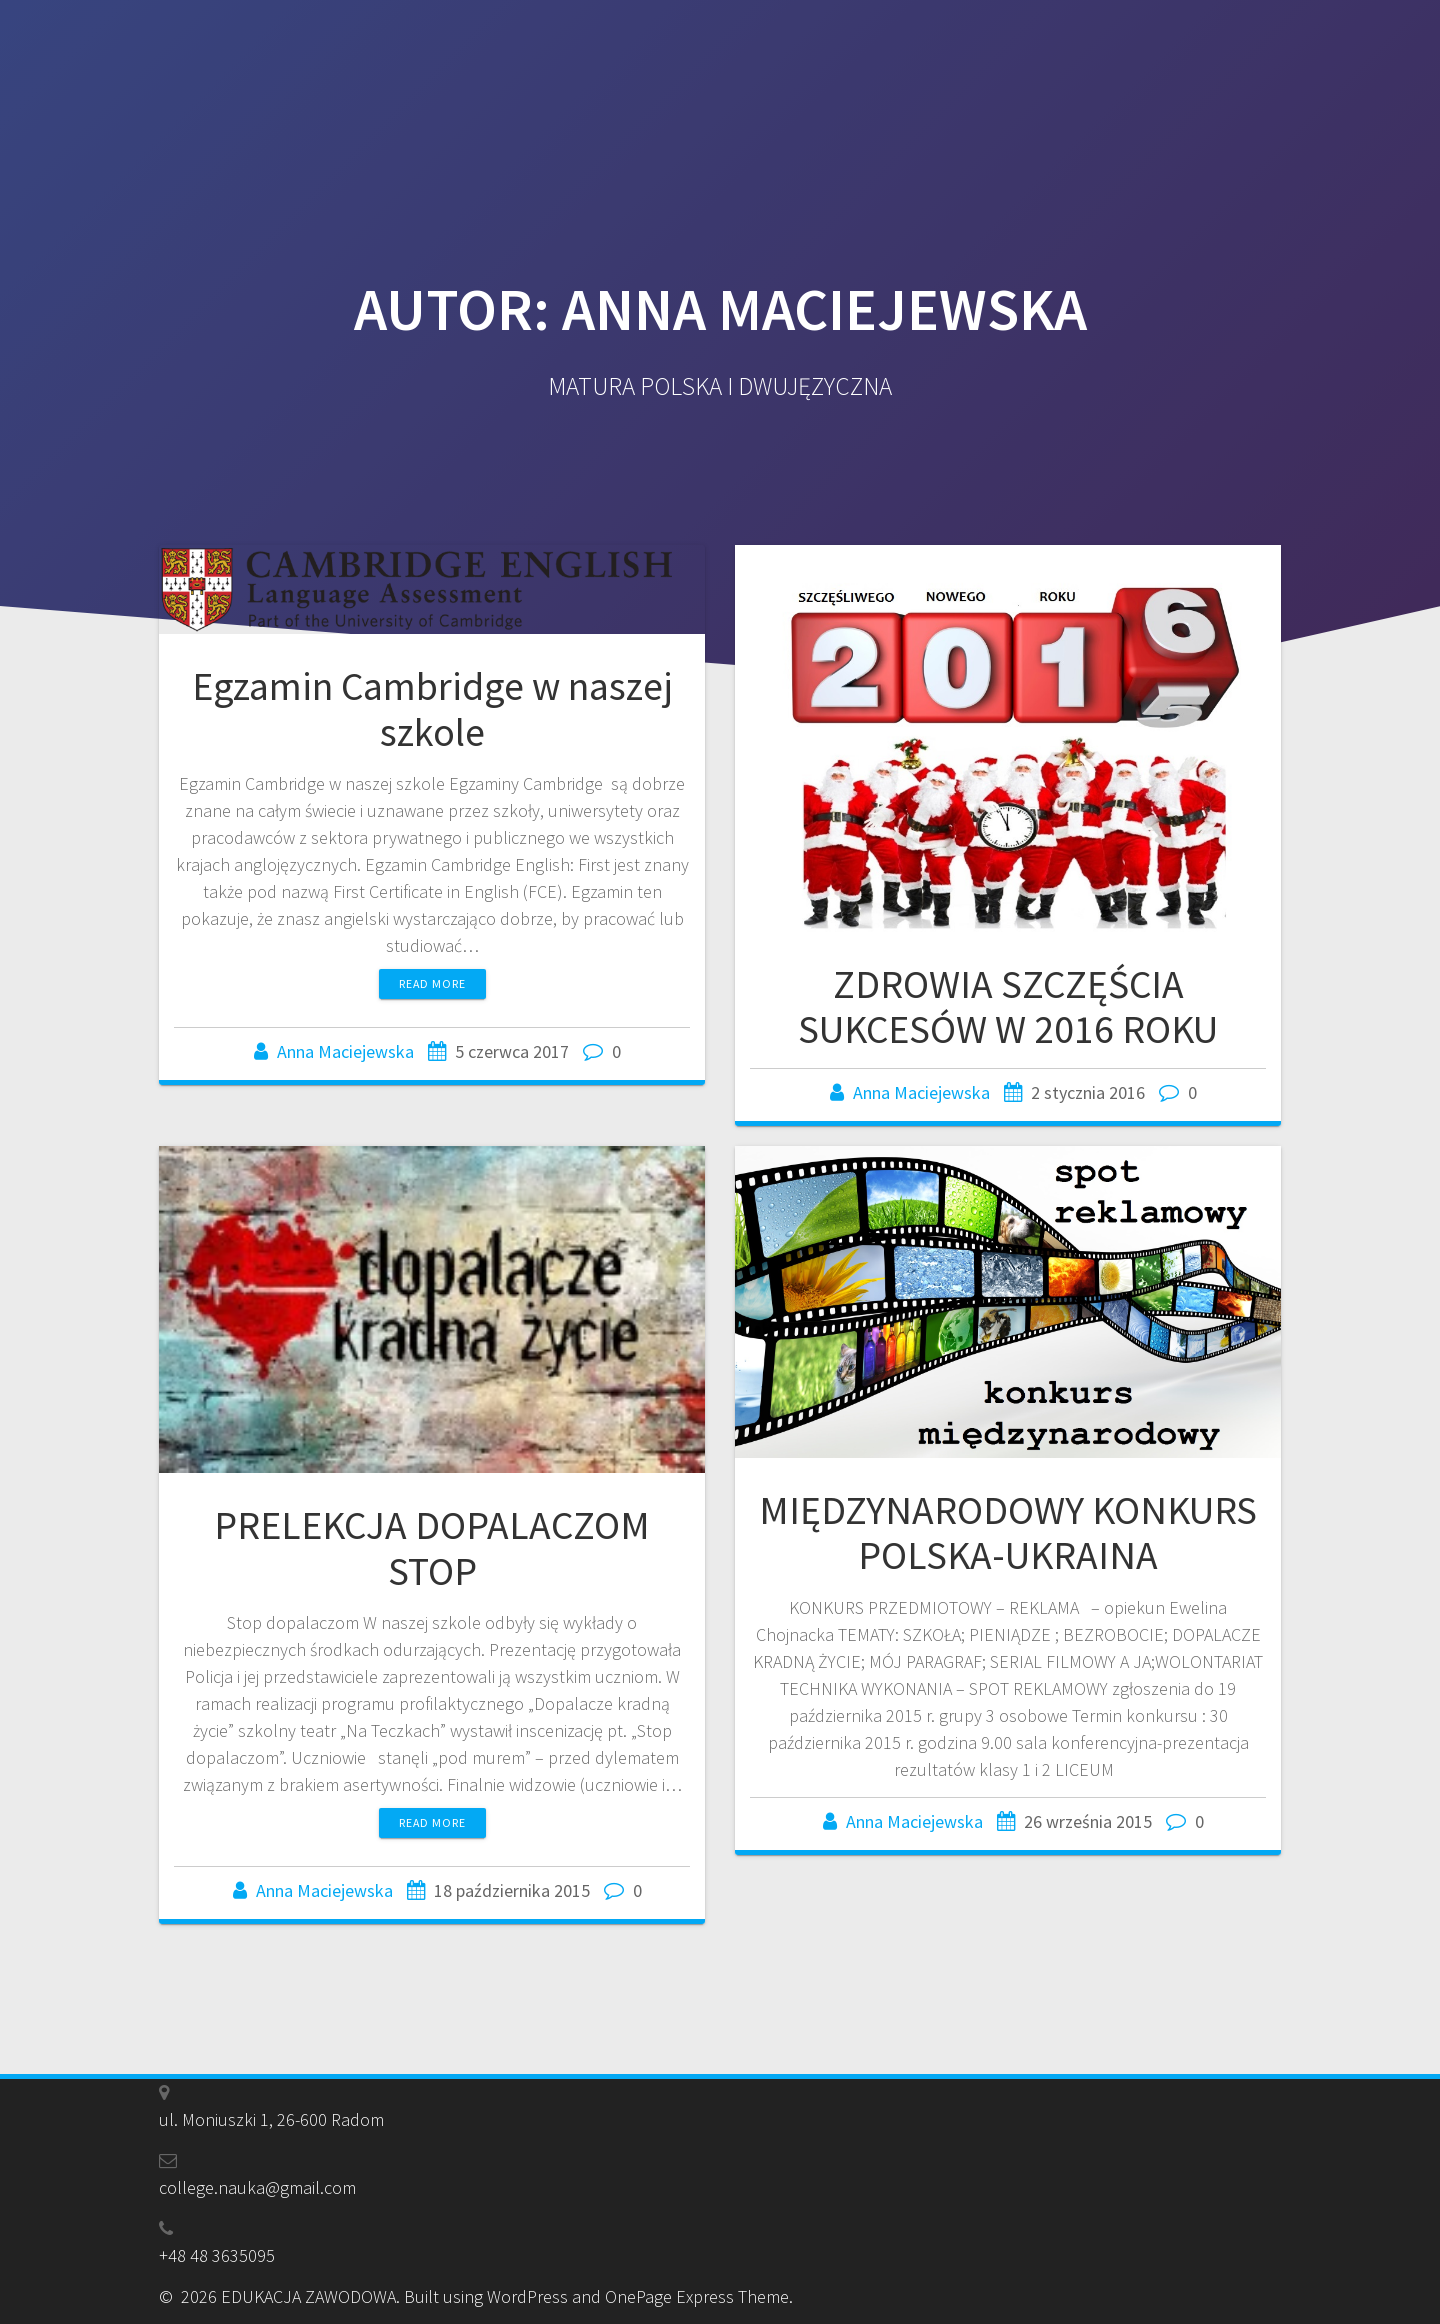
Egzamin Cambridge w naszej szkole (432, 709)
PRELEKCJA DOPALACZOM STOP (432, 1548)
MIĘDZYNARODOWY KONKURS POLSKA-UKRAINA (1008, 1533)
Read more (432, 983)
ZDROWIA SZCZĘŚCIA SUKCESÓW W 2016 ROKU (1008, 1007)
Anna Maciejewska (345, 1051)
